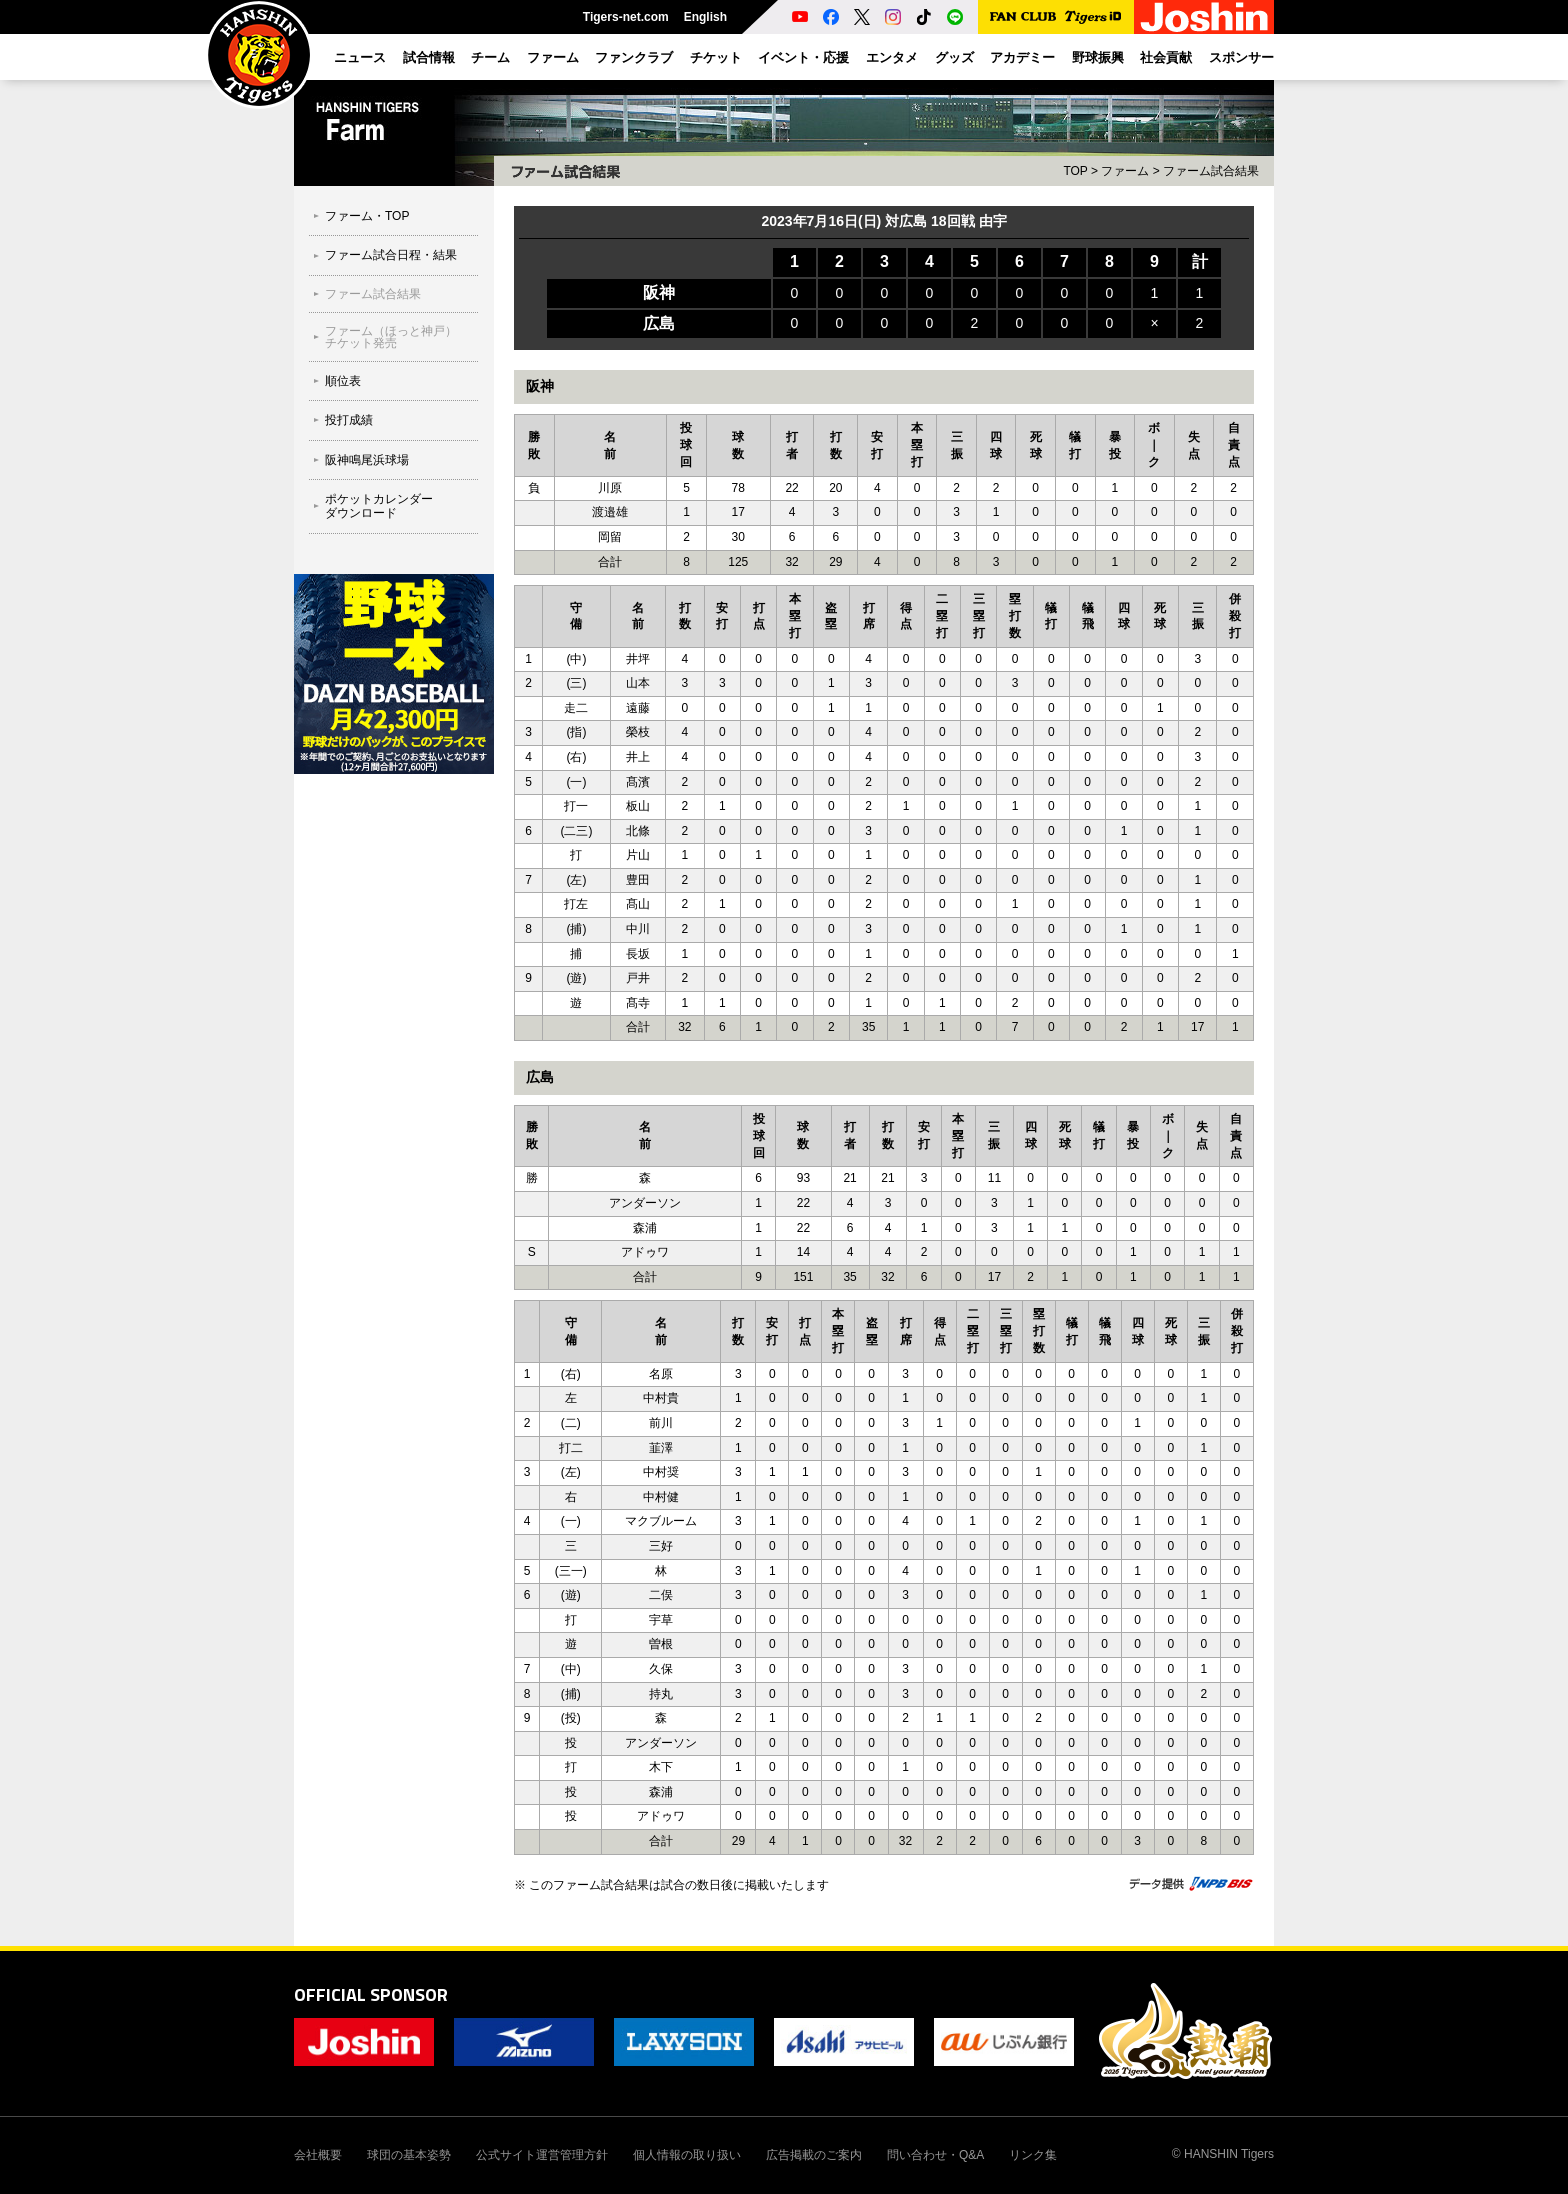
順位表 (343, 381)
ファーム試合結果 (373, 294)
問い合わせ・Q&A (935, 2155)
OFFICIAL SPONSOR (371, 1994)
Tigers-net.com (626, 17)
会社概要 (318, 2155)
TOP (1075, 171)
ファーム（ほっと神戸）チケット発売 (391, 337)
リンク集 (1033, 2155)
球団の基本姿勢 (409, 2155)
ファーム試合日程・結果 (391, 255)
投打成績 (349, 420)
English (705, 17)
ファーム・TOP (367, 216)
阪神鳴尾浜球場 (367, 460)
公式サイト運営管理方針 (542, 2155)
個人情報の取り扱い (687, 2155)
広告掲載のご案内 (814, 2155)
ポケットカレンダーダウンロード (379, 506)
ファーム (1125, 171)
